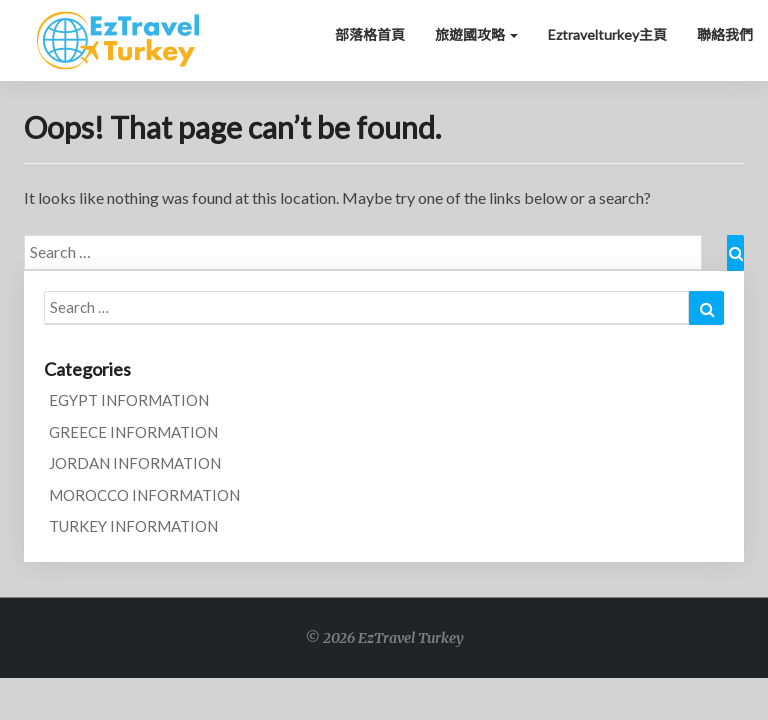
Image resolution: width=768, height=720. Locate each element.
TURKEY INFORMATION (133, 526)
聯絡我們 (725, 34)
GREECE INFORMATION (133, 432)
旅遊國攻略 (476, 34)
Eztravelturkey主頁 (607, 34)
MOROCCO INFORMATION (144, 495)
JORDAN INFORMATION (135, 463)
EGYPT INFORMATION (129, 400)
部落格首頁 (370, 34)
